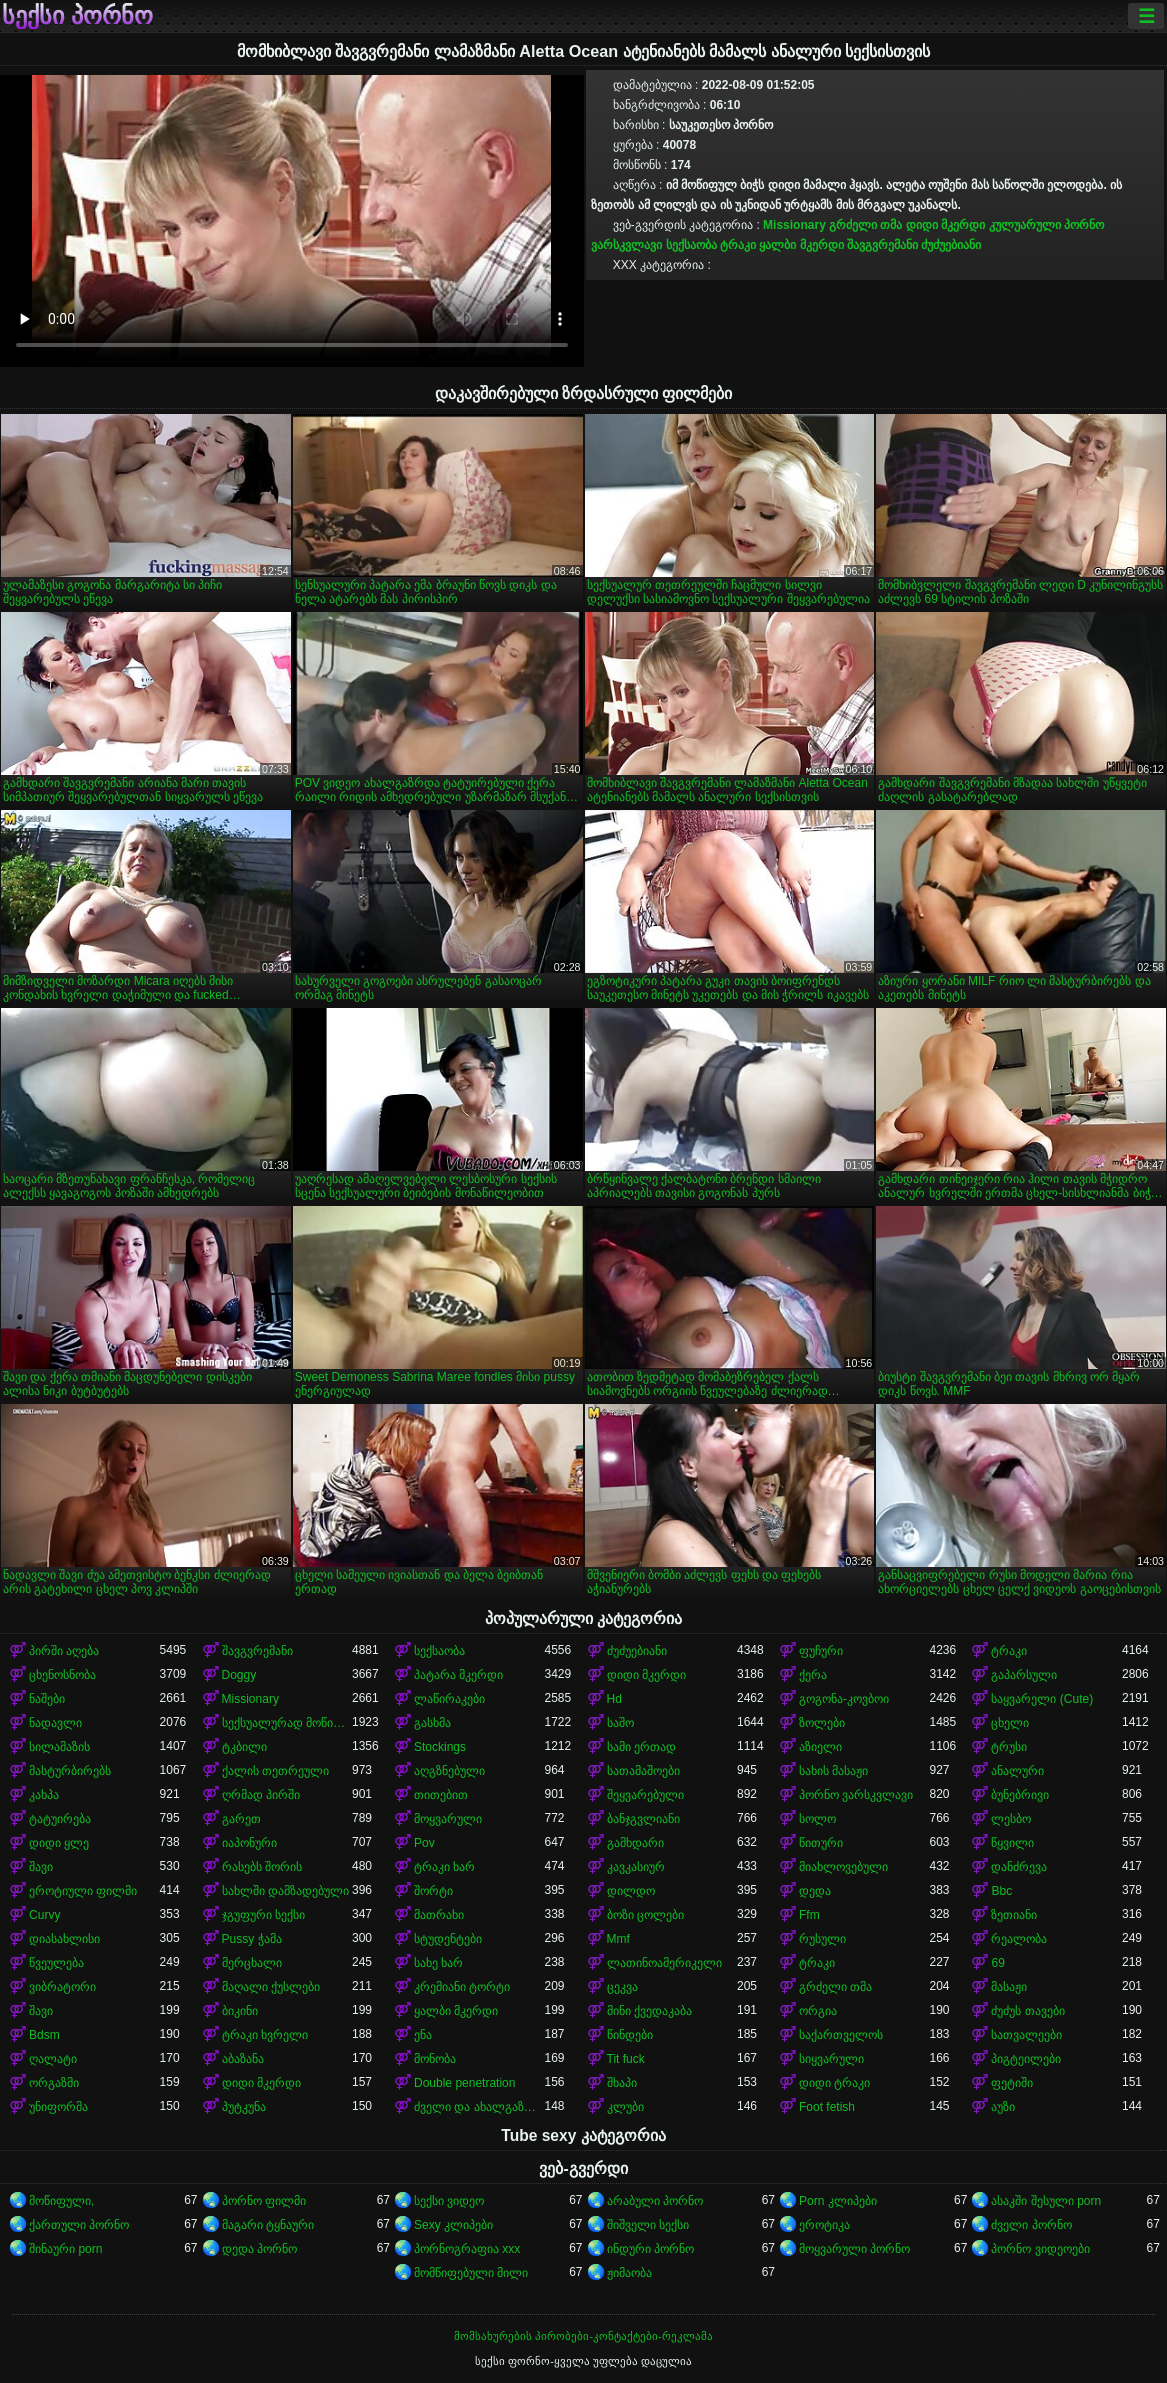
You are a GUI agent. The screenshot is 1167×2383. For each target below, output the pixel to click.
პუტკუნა (244, 2107)
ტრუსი (1009, 1747)
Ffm (809, 1915)
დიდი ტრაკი (834, 2083)
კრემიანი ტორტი (462, 1987)
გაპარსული (1024, 1675)
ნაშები (47, 1699)
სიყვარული (831, 2059)
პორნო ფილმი (264, 2201)
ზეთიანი (1014, 1915)
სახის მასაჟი (833, 1771)
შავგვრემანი (882, 245)
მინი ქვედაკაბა (649, 2011)
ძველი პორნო (1031, 2225)
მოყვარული (448, 1819)
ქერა (813, 1675)
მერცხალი (252, 1963)
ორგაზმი (54, 2083)
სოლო (817, 1819)
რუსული (822, 1939)
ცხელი (1010, 1723)
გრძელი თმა (865, 225)
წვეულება (56, 1963)
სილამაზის (59, 1747)
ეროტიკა (824, 2225)
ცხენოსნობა (62, 1675)
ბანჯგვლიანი (643, 1819)
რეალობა (1019, 1939)
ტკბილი (244, 1747)
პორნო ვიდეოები (1040, 2249)
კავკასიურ (636, 1867)
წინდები (630, 2035)
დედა (815, 1891)
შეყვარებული (645, 1795)
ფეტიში (1012, 2083)
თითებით (441, 1795)
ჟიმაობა (629, 2273)
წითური (821, 1843)
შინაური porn (65, 2249)
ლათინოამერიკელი (664, 1963)
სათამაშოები (643, 1771)
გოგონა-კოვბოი (844, 1699)
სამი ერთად (641, 1747)
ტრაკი (738, 245)
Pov (424, 1843)
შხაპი (622, 2083)
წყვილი (1012, 1843)
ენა (423, 2035)
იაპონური (249, 1843)
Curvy (44, 1915)
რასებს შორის (262, 1867)
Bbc (1001, 1891)
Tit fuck (626, 2059)
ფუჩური (821, 1651)
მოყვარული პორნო (854, 2249)
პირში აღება (64, 1651)
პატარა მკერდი (458, 1675)
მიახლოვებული (843, 1867)
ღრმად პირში (261, 1795)
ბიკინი (240, 2011)
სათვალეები (1026, 2035)
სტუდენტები (448, 1939)
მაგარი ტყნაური (268, 2225)
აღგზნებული (449, 1771)
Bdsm (44, 2035)
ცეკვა (622, 1987)
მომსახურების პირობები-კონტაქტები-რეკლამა (583, 2336)
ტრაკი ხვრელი (265, 2035)
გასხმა (432, 1723)
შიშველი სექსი (648, 2225)
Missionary (794, 225)
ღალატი (53, 2059)
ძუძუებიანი (951, 245)
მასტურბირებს (70, 1771)
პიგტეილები (1026, 2059)
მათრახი (439, 1915)
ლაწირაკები (449, 1699)
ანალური (1017, 1771)
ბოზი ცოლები (645, 1915)
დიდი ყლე (59, 1843)
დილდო (631, 1891)
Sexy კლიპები (453, 2225)
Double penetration (464, 2083)
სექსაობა (691, 245)
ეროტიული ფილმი (83, 1891)
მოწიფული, (61, 2201)
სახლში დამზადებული (285, 1891)
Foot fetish (827, 2107)
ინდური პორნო (650, 2249)
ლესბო (1011, 1819)
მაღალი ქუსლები (271, 1987)
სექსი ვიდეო (449, 2201)
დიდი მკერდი (945, 225)
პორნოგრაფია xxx (467, 2249)
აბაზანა (243, 2059)
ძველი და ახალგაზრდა (479, 2107)
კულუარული (1025, 225)
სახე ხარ (438, 1963)
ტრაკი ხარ (444, 1867)
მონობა (435, 2059)
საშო (620, 1723)
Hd (614, 1699)
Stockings (440, 1747)
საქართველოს (841, 2035)
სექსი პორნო (77, 16)
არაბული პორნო (655, 2201)
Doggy (239, 1675)
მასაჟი (1009, 1987)
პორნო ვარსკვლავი (856, 1795)
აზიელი (820, 1747)
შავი (41, 1867)
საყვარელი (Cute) (1042, 1699)
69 (997, 1963)
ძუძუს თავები (1027, 2011)
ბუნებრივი (1020, 1795)
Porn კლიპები (838, 2201)
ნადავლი (55, 1723)
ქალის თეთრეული (275, 1771)
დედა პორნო (259, 2249)
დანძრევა (1019, 1867)
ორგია (818, 2011)
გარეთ (241, 1819)
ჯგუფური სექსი (263, 1915)
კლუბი (625, 2107)
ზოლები (822, 1723)
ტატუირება (60, 1819)
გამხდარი (635, 1843)
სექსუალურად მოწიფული (287, 1723)
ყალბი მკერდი (801, 245)
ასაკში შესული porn (1046, 2201)
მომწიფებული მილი (471, 2273)
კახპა (44, 1795)
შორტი (433, 1891)
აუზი (1003, 2107)
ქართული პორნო (79, 2225)
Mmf (618, 1939)
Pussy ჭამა (252, 1939)
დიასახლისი (64, 1939)
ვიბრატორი (62, 1987)
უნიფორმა (58, 2107)
